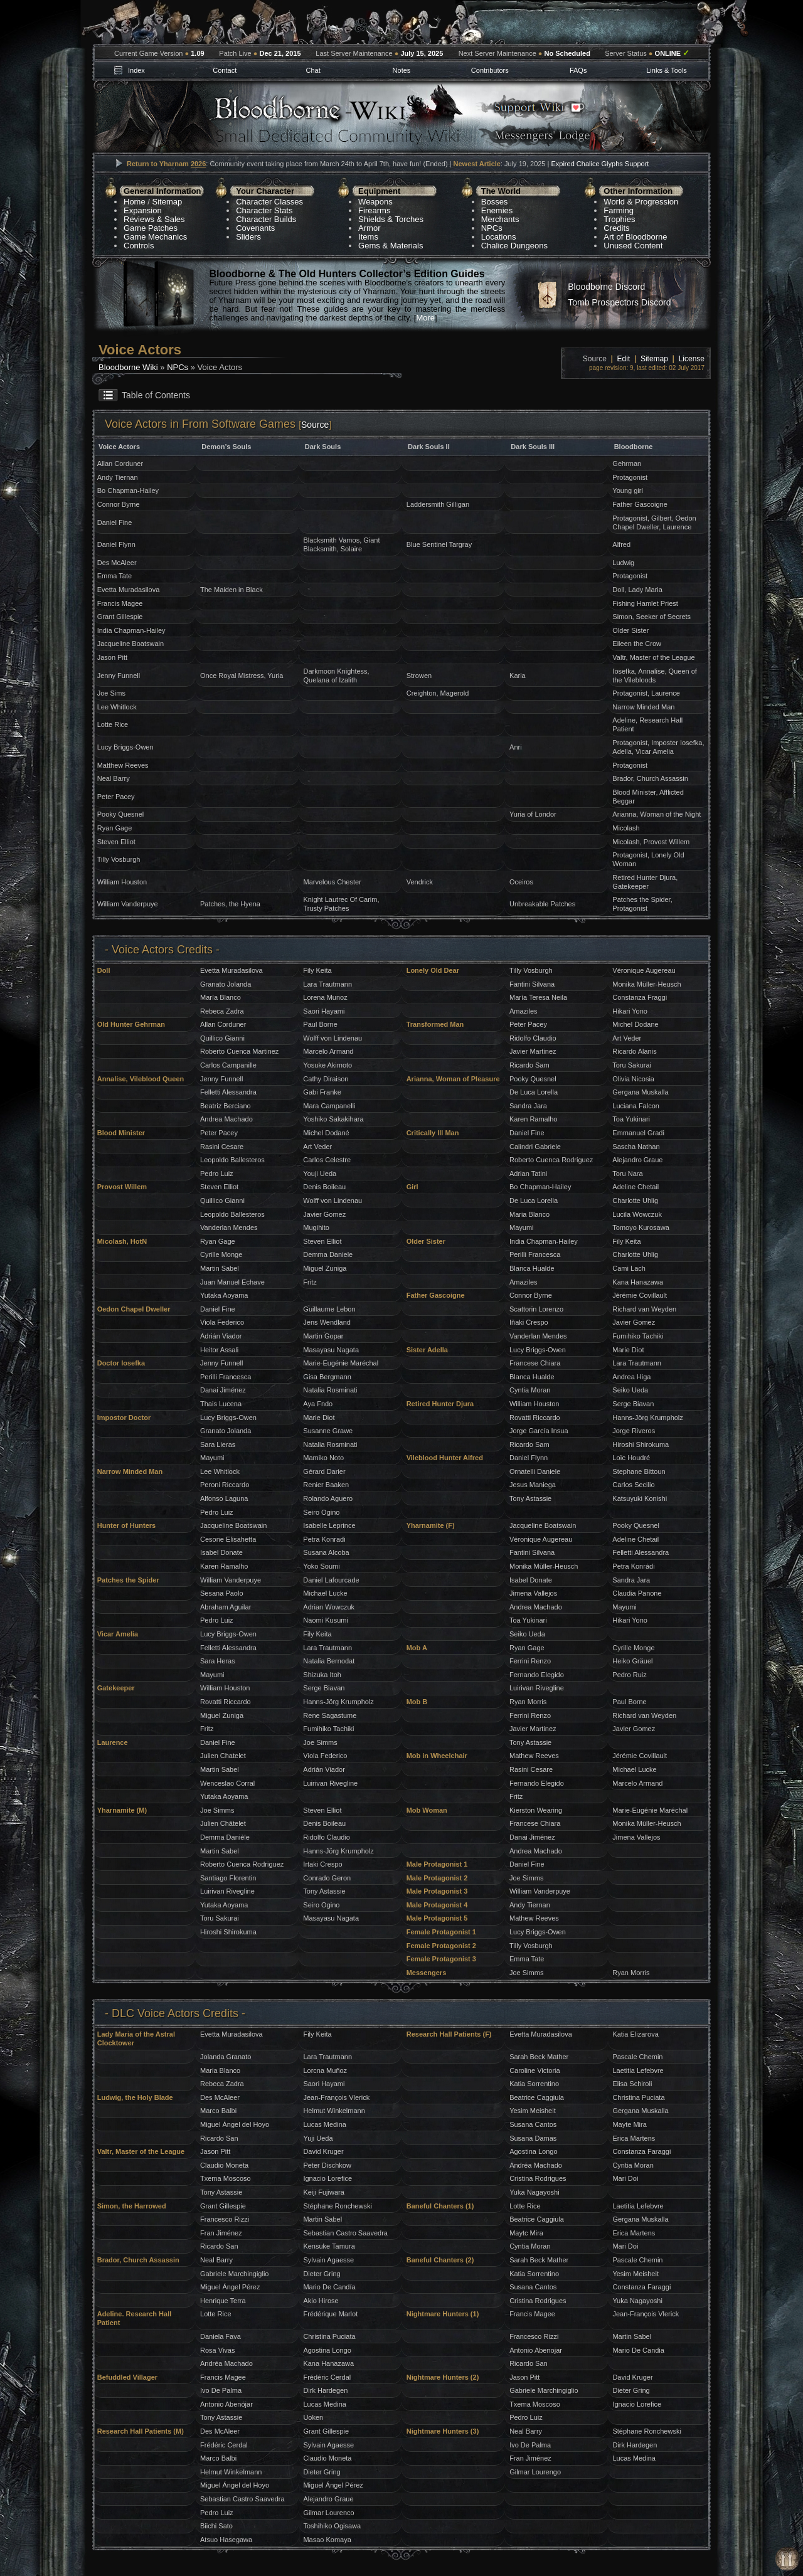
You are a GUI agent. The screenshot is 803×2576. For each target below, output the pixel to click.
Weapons (375, 201)
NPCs (492, 228)
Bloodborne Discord (606, 287)
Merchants (500, 219)
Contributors (490, 70)
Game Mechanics (155, 236)
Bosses (494, 201)
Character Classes (269, 201)
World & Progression (641, 201)
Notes (402, 70)
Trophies (619, 219)
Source (315, 425)
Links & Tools (666, 70)
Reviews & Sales (154, 219)
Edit (623, 358)
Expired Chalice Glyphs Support (600, 163)
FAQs (578, 70)
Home (135, 201)
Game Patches (151, 228)
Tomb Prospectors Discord (619, 302)
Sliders (248, 236)
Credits (616, 228)
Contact (225, 70)
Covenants (255, 228)
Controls (139, 245)
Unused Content (633, 245)
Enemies (497, 210)
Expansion (143, 210)
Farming (619, 210)
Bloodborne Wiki (128, 367)
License (692, 358)
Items (368, 236)
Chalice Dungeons (514, 245)
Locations (498, 236)
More (425, 317)
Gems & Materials (390, 245)
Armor (369, 228)
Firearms (374, 210)
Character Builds (266, 219)
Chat (313, 70)
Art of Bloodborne (635, 236)
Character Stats (264, 210)
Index (136, 70)
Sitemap (167, 201)
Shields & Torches (390, 219)
